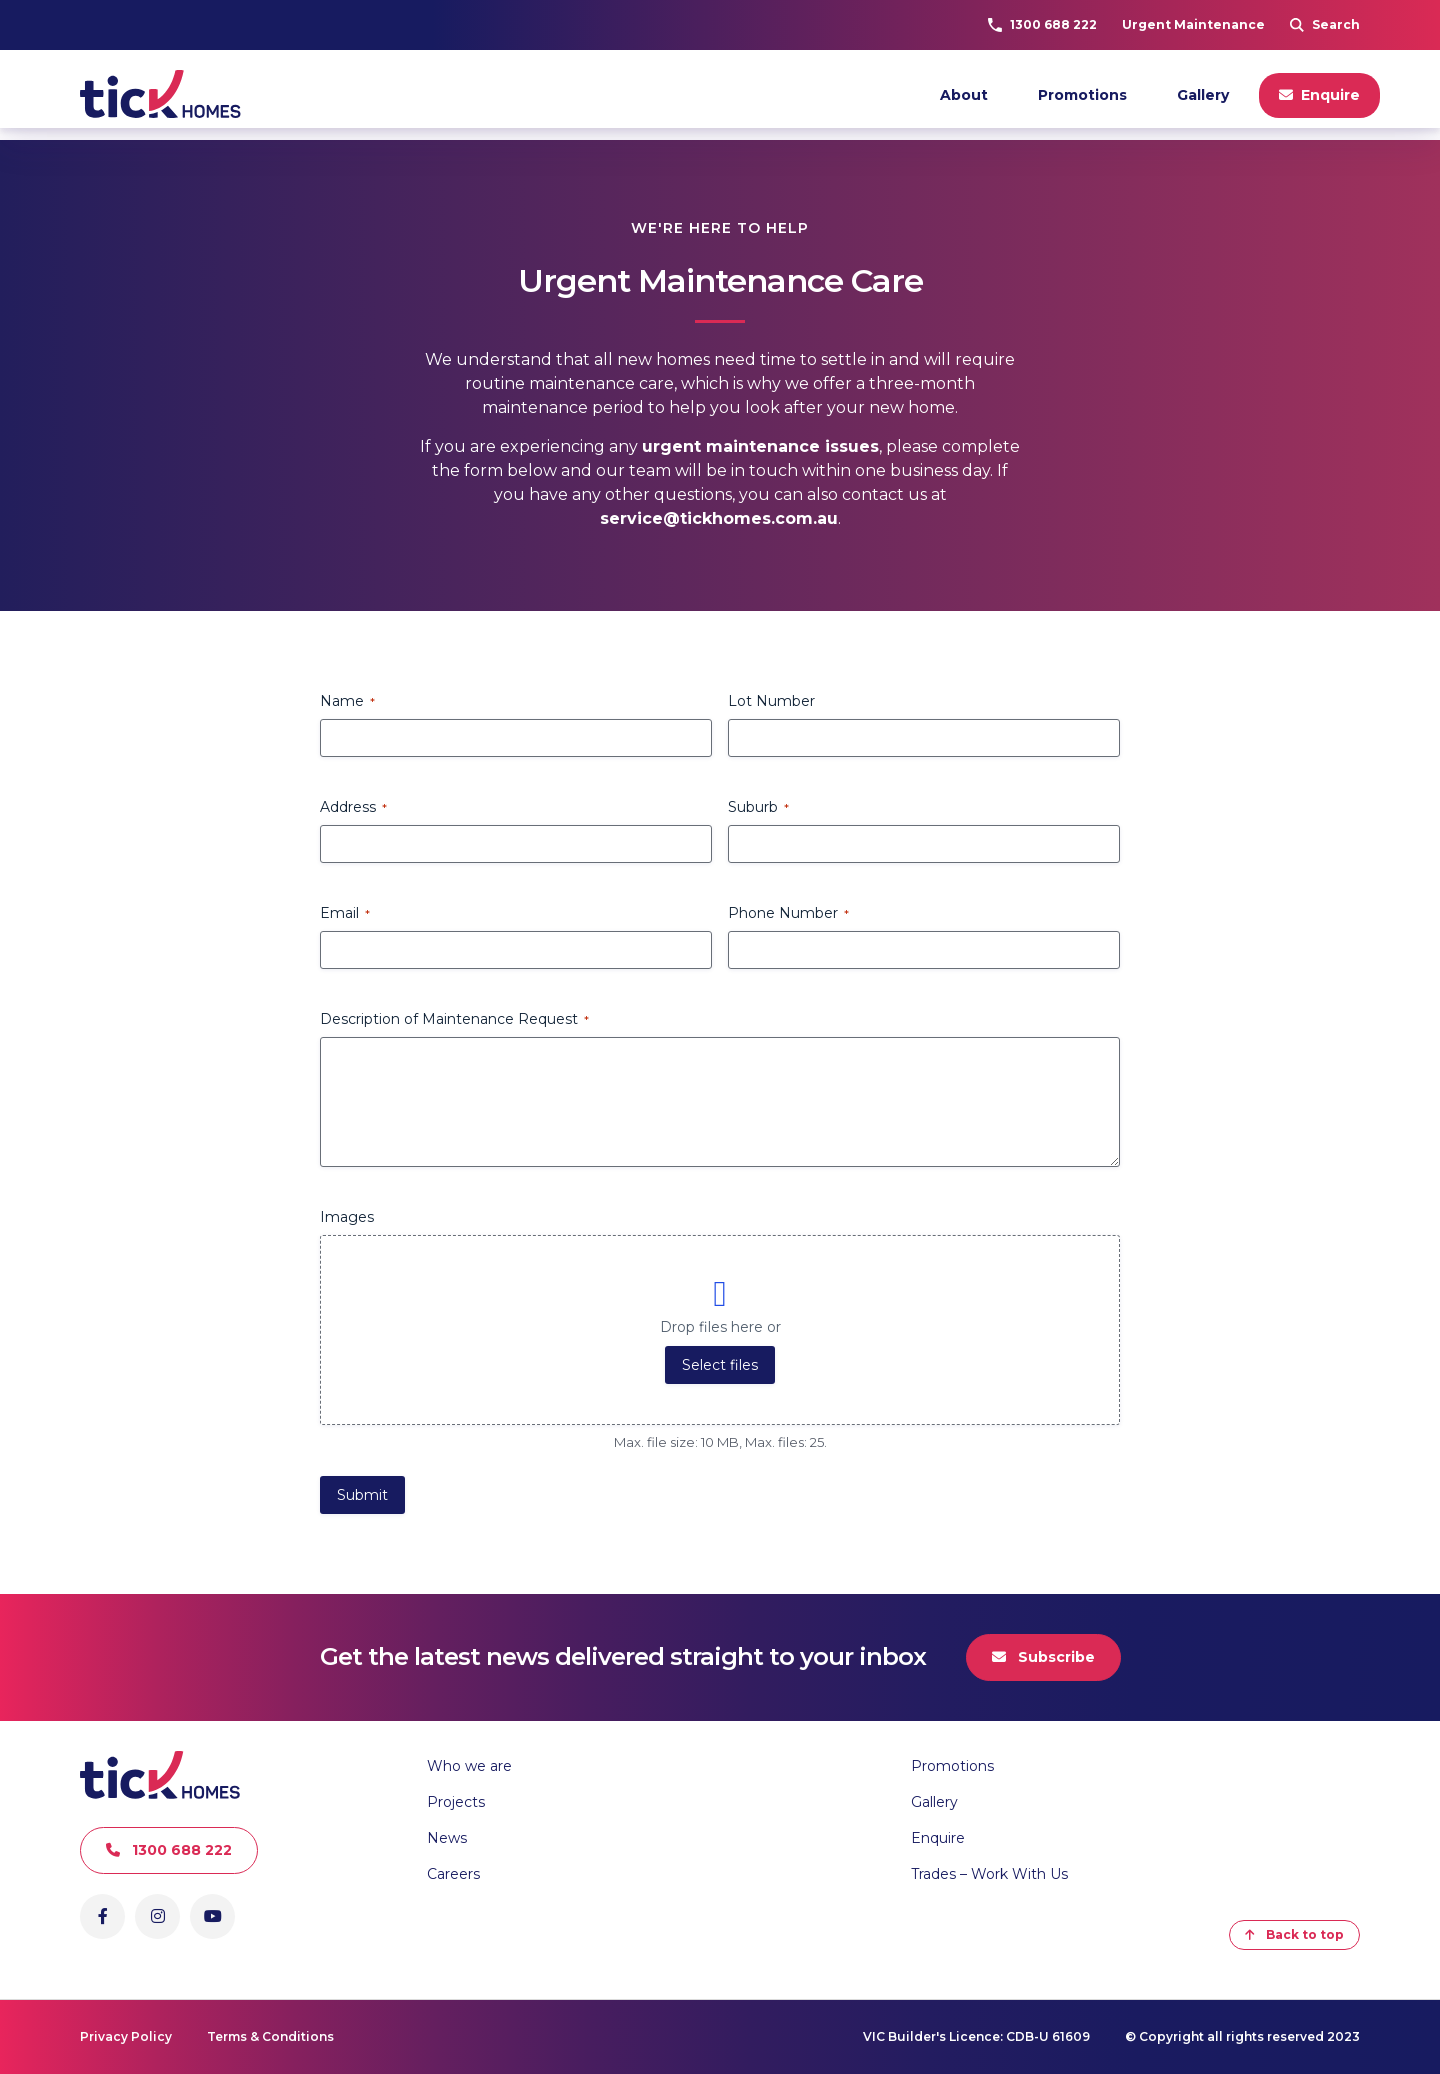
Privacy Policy (126, 2036)
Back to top (1294, 1934)
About (964, 95)
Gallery (1203, 95)
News (447, 1838)
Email (345, 913)
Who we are (469, 1766)
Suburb (758, 807)
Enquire (1319, 95)
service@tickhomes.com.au (719, 518)
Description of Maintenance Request (454, 1019)
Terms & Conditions (270, 2036)
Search (1325, 24)
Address (353, 807)
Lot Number (771, 701)
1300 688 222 (1042, 24)
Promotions (1082, 95)
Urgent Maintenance (1193, 24)
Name (347, 701)
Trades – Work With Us (989, 1874)
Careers (453, 1874)
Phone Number (788, 913)
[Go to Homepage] (165, 95)
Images (347, 1217)
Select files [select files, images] (720, 1365)
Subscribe (1043, 1657)
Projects (456, 1802)
